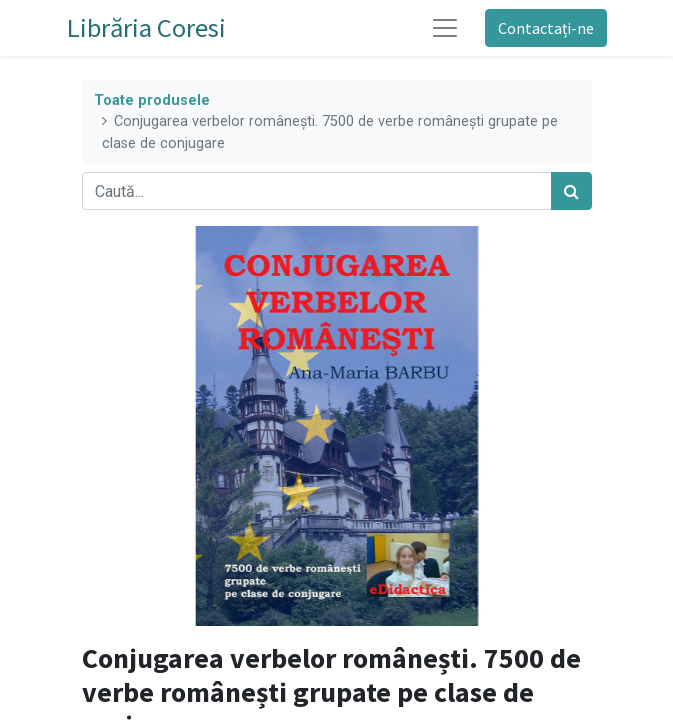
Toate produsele (152, 100)
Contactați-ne (546, 28)
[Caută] (571, 191)
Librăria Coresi (146, 27)
